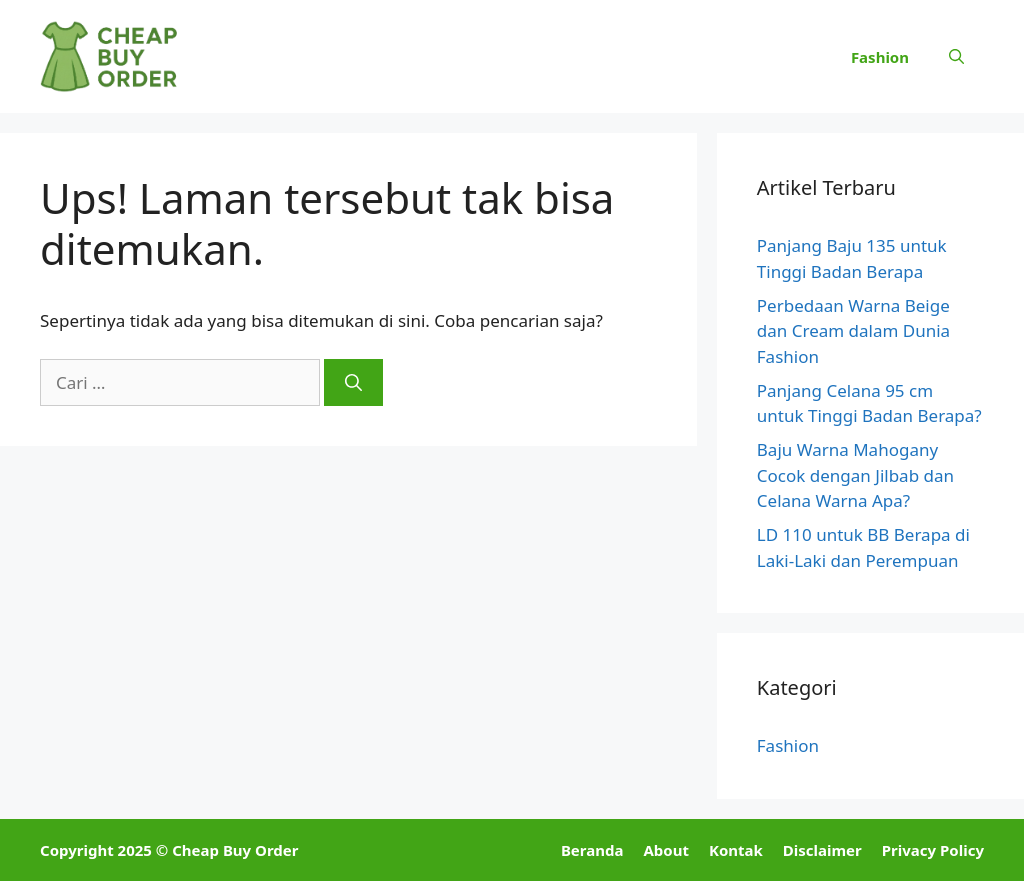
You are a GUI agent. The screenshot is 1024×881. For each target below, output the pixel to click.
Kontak (736, 850)
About (666, 850)
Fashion (880, 57)
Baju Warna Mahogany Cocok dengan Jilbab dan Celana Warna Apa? (855, 475)
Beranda (592, 850)
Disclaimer (822, 850)
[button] (956, 57)
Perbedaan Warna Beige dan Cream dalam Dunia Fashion (853, 331)
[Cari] (353, 383)
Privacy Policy (933, 850)
